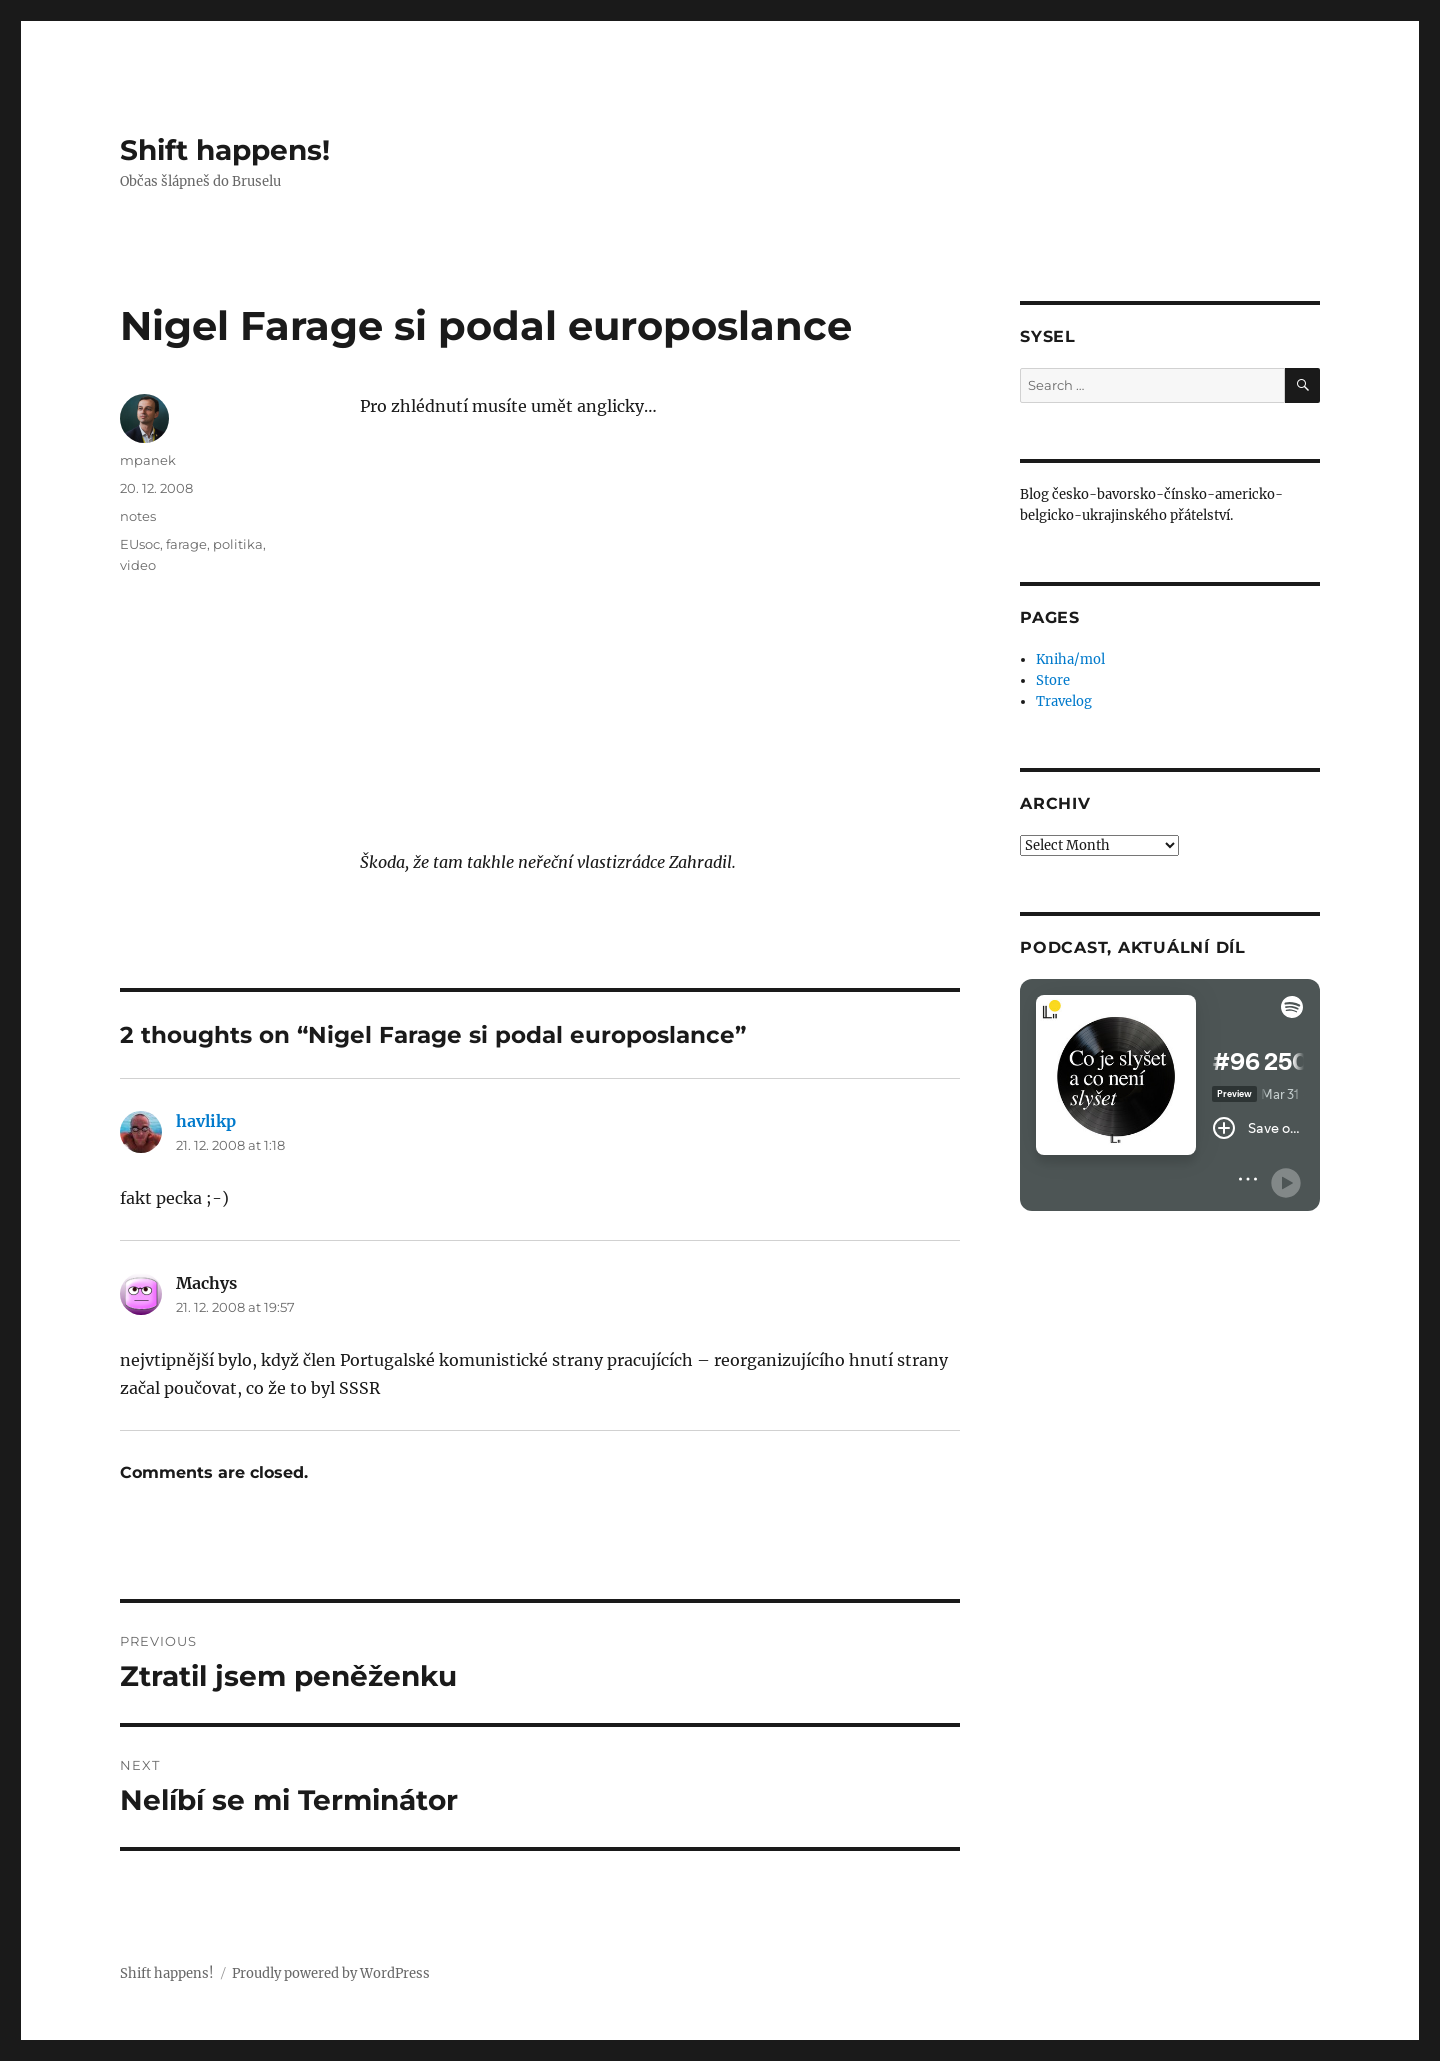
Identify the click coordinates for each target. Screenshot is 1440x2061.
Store (1053, 680)
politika (238, 544)
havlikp (206, 1121)
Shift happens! (225, 150)
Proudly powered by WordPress (331, 1973)
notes (138, 516)
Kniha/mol (1070, 659)
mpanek (148, 460)
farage (186, 544)
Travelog (1064, 701)
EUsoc (140, 544)
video (138, 565)
